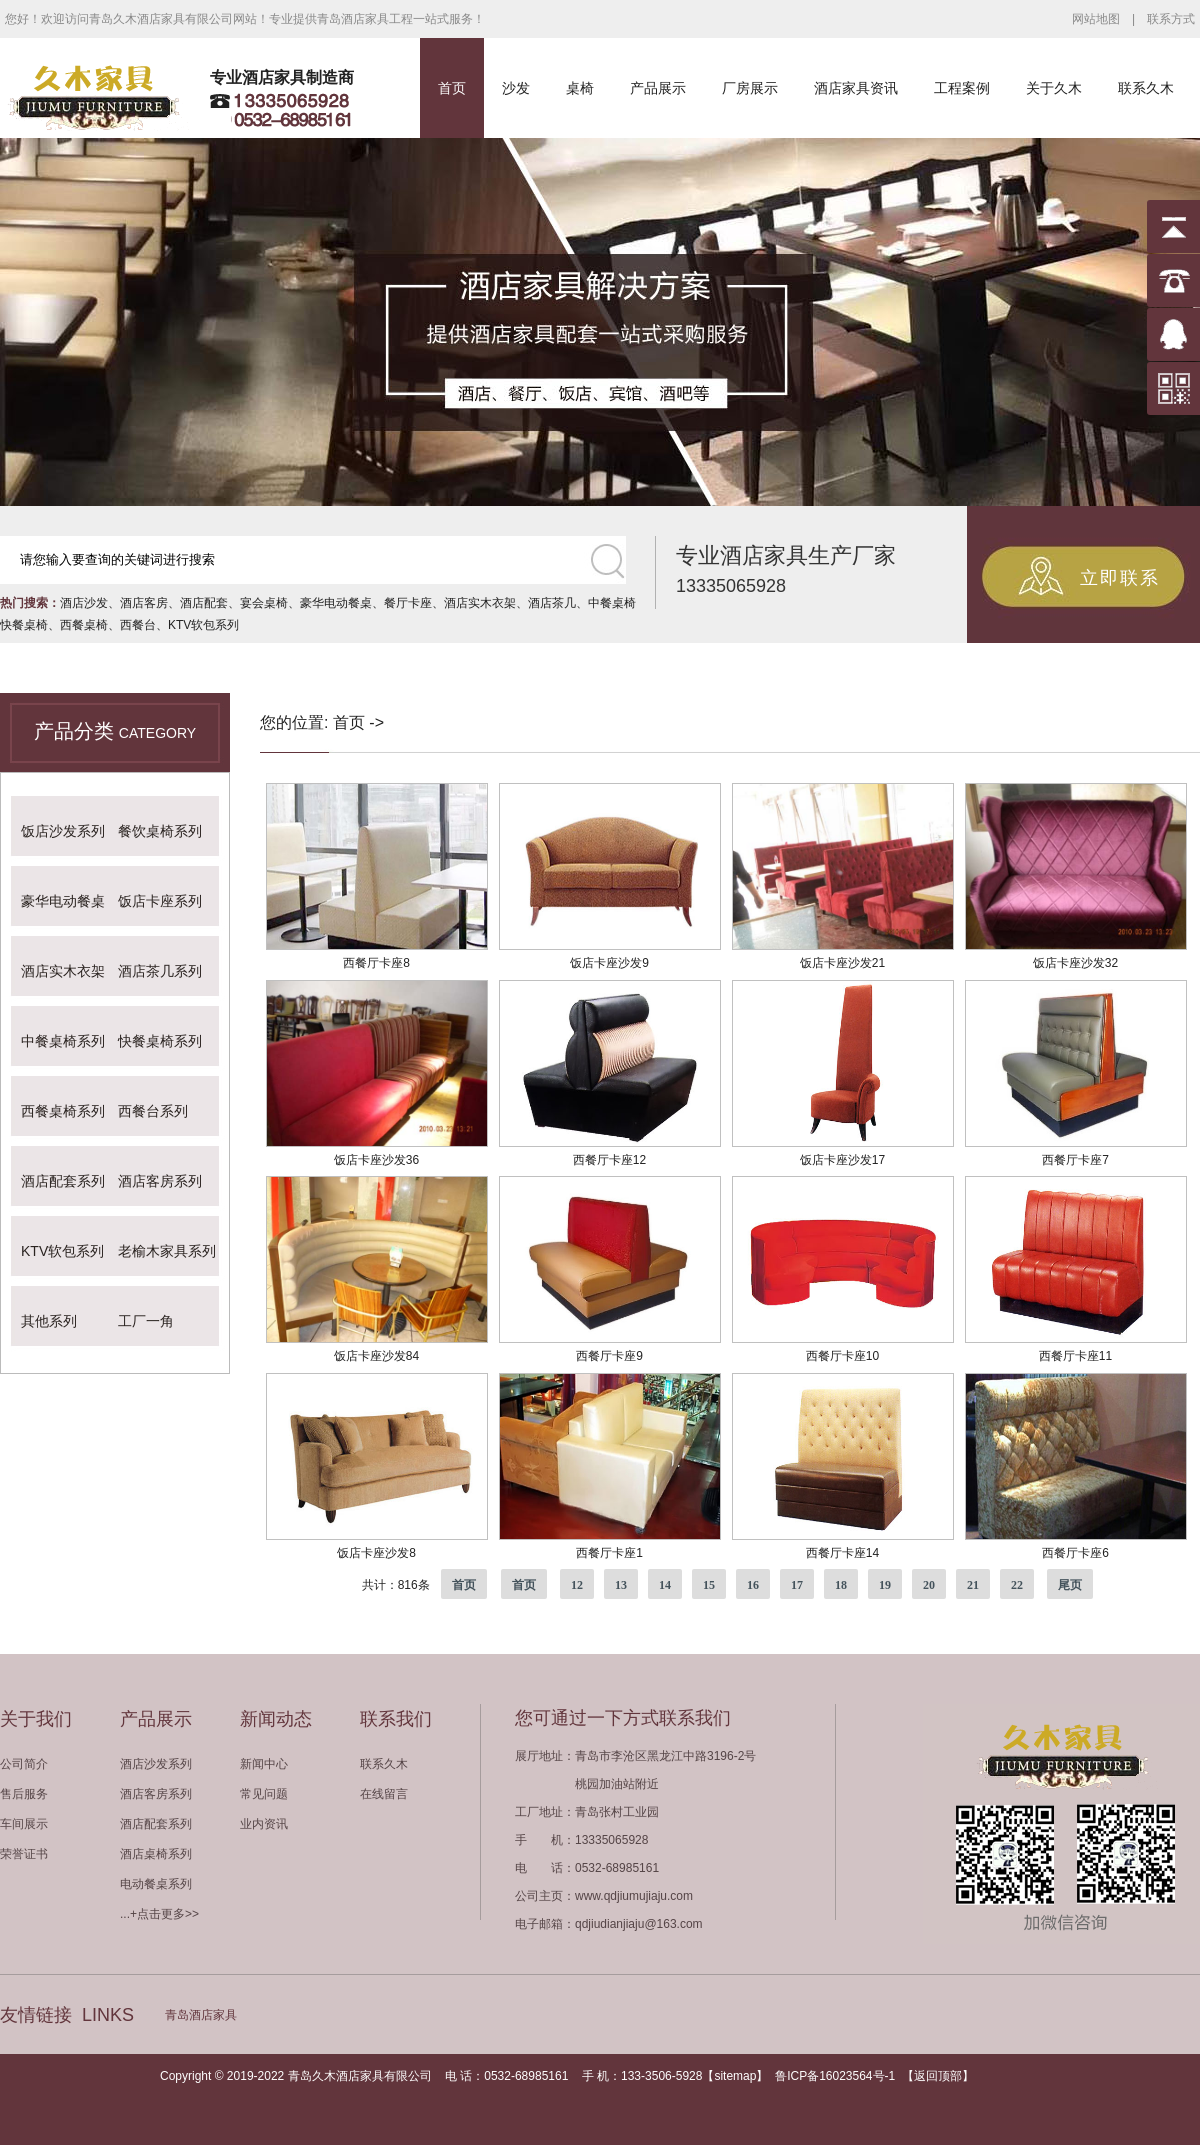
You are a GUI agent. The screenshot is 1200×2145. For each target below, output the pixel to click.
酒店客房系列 (160, 1181)
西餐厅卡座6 (1075, 1553)
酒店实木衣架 (480, 603)
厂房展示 (750, 88)
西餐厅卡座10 (842, 1356)
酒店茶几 (552, 603)
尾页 (1070, 1585)
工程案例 (962, 88)
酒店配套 (204, 603)
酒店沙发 (84, 603)
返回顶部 (938, 2076)
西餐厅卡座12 (609, 1160)
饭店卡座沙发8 (376, 1553)
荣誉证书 (24, 1854)
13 (621, 1585)
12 (577, 1585)
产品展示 (658, 88)
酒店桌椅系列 (156, 1854)
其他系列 (49, 1321)
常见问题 (264, 1794)
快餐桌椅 (24, 625)
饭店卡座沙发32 (1075, 963)
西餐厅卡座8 (376, 963)
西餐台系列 (153, 1111)
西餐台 (138, 625)
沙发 (516, 88)
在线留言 (384, 1794)
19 (885, 1585)
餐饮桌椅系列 (160, 831)
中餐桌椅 (612, 603)
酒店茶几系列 (160, 971)
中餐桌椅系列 (63, 1041)
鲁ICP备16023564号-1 (835, 2076)
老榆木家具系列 (167, 1251)
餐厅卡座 (408, 603)
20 (929, 1585)
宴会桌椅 (264, 603)
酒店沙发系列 (156, 1764)
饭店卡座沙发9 (609, 963)
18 (841, 1585)
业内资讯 (264, 1824)
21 (973, 1585)
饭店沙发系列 (63, 831)
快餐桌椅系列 (160, 1041)
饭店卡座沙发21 (842, 963)
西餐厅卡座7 (1075, 1160)
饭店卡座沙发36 (376, 1160)
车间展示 (24, 1824)
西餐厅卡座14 (842, 1553)
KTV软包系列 (203, 625)
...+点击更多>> (159, 1914)
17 (797, 1585)
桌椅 (580, 88)
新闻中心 (264, 1764)
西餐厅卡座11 (1075, 1356)
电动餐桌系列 (156, 1884)
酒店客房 (144, 603)
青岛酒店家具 (201, 2015)
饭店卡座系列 (160, 901)
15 (709, 1585)
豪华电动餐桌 (336, 603)
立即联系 (1120, 578)
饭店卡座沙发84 (376, 1356)
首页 (452, 88)
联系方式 (1171, 19)
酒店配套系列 (63, 1181)
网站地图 (1096, 19)
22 (1017, 1585)
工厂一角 (146, 1321)
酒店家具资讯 (856, 88)
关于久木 (1054, 88)
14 (665, 1585)
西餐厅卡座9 (609, 1356)
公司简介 (24, 1764)
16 (753, 1585)
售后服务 (24, 1794)
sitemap (735, 2076)
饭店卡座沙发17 (842, 1160)
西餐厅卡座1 (609, 1553)
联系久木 (1146, 88)
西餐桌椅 (84, 625)
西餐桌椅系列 (63, 1111)
